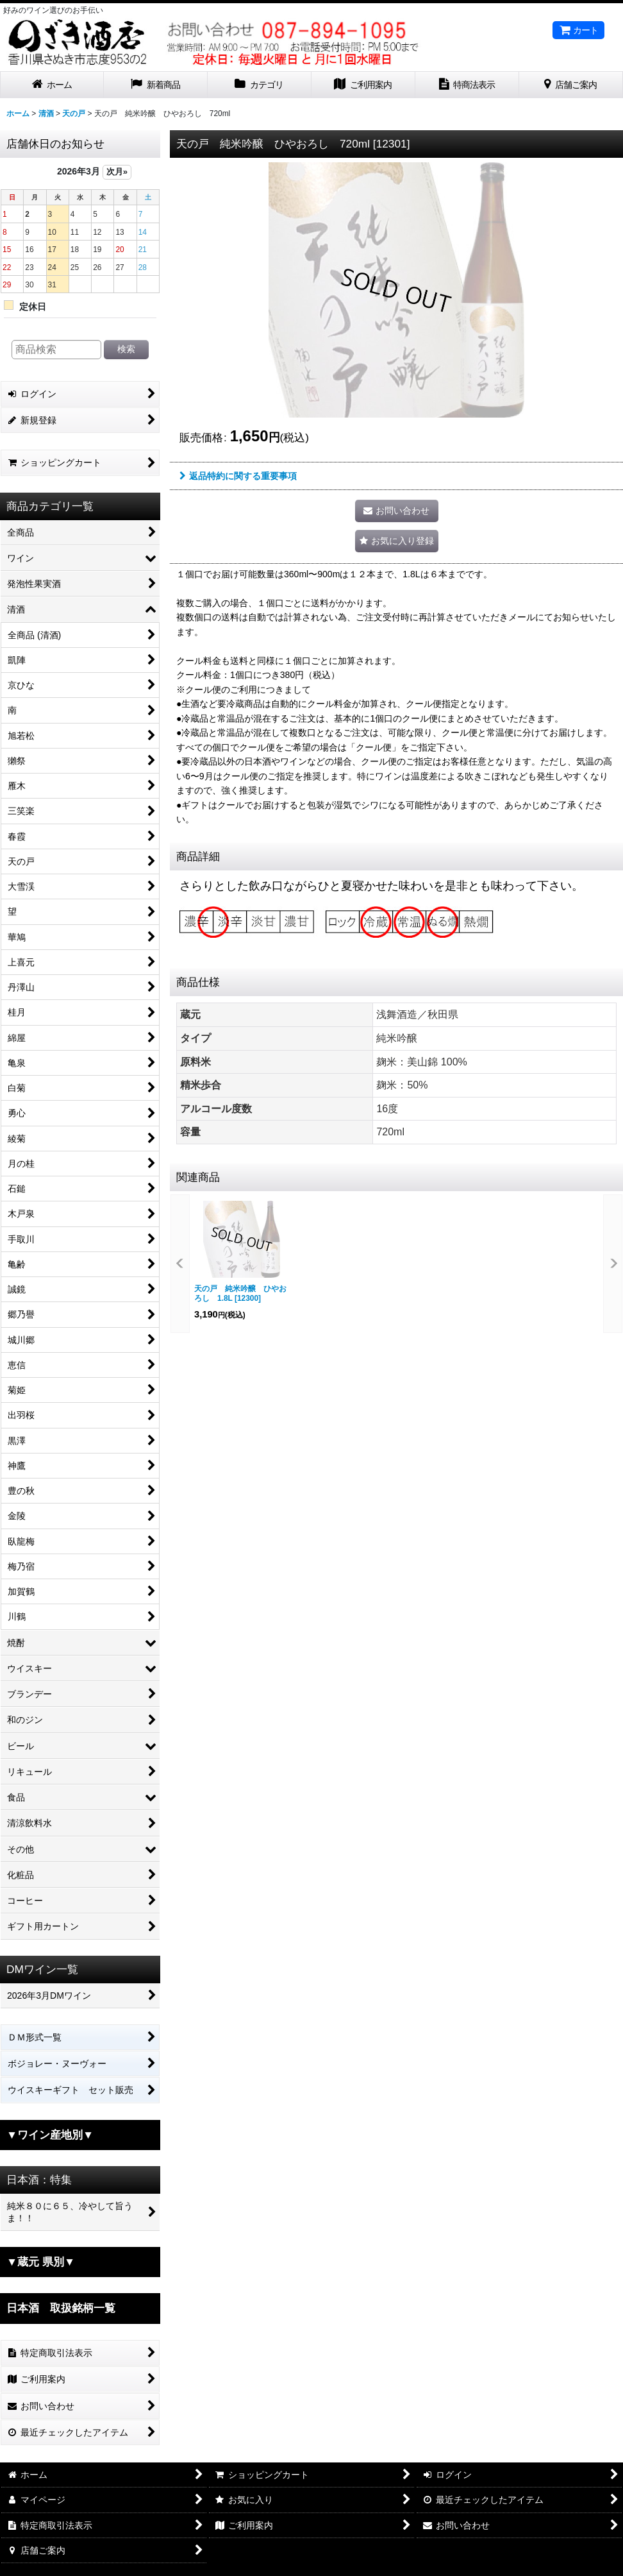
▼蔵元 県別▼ (40, 2261)
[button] (396, 541)
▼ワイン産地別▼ (50, 2134)
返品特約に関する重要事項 (238, 476)
